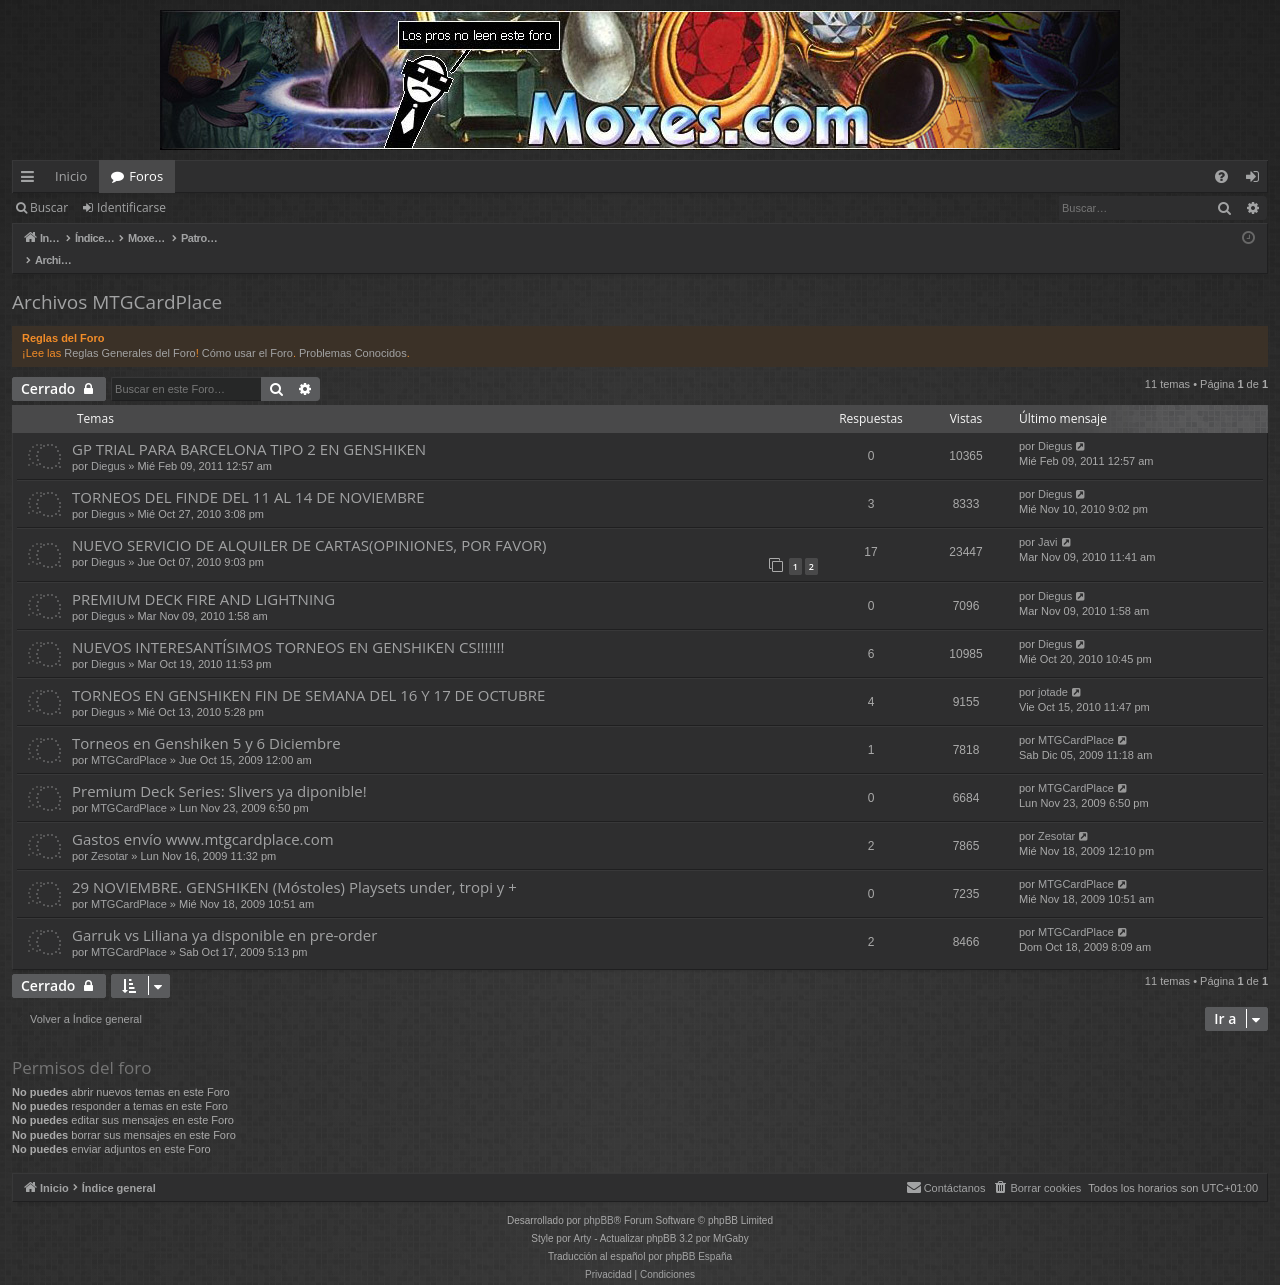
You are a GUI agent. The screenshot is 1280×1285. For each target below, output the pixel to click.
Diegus (108, 445)
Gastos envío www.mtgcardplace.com (203, 818)
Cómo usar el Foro (247, 332)
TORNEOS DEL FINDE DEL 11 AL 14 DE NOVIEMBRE (248, 476)
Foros (146, 176)
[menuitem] (1221, 176)
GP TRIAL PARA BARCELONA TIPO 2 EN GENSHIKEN (249, 428)
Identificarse (131, 207)
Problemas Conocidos (353, 332)
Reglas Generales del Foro (129, 332)
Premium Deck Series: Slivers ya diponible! (219, 770)
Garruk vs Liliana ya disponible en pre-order (224, 914)
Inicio (71, 176)
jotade (1053, 671)
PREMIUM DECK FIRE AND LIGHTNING (203, 578)
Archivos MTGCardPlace (117, 281)
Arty (583, 1217)
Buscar (49, 207)
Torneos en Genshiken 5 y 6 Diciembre (206, 722)
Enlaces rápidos (31, 180)
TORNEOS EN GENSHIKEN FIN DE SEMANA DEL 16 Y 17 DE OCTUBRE (308, 674)
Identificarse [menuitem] (1257, 180)
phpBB (599, 1199)
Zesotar (109, 835)
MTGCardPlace (129, 739)
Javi (1048, 521)
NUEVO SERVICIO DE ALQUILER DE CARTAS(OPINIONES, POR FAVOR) (309, 524)
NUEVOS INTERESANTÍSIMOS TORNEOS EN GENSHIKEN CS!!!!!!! (288, 626)
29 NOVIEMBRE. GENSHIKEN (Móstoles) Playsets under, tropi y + (294, 866)
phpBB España (698, 1235)
